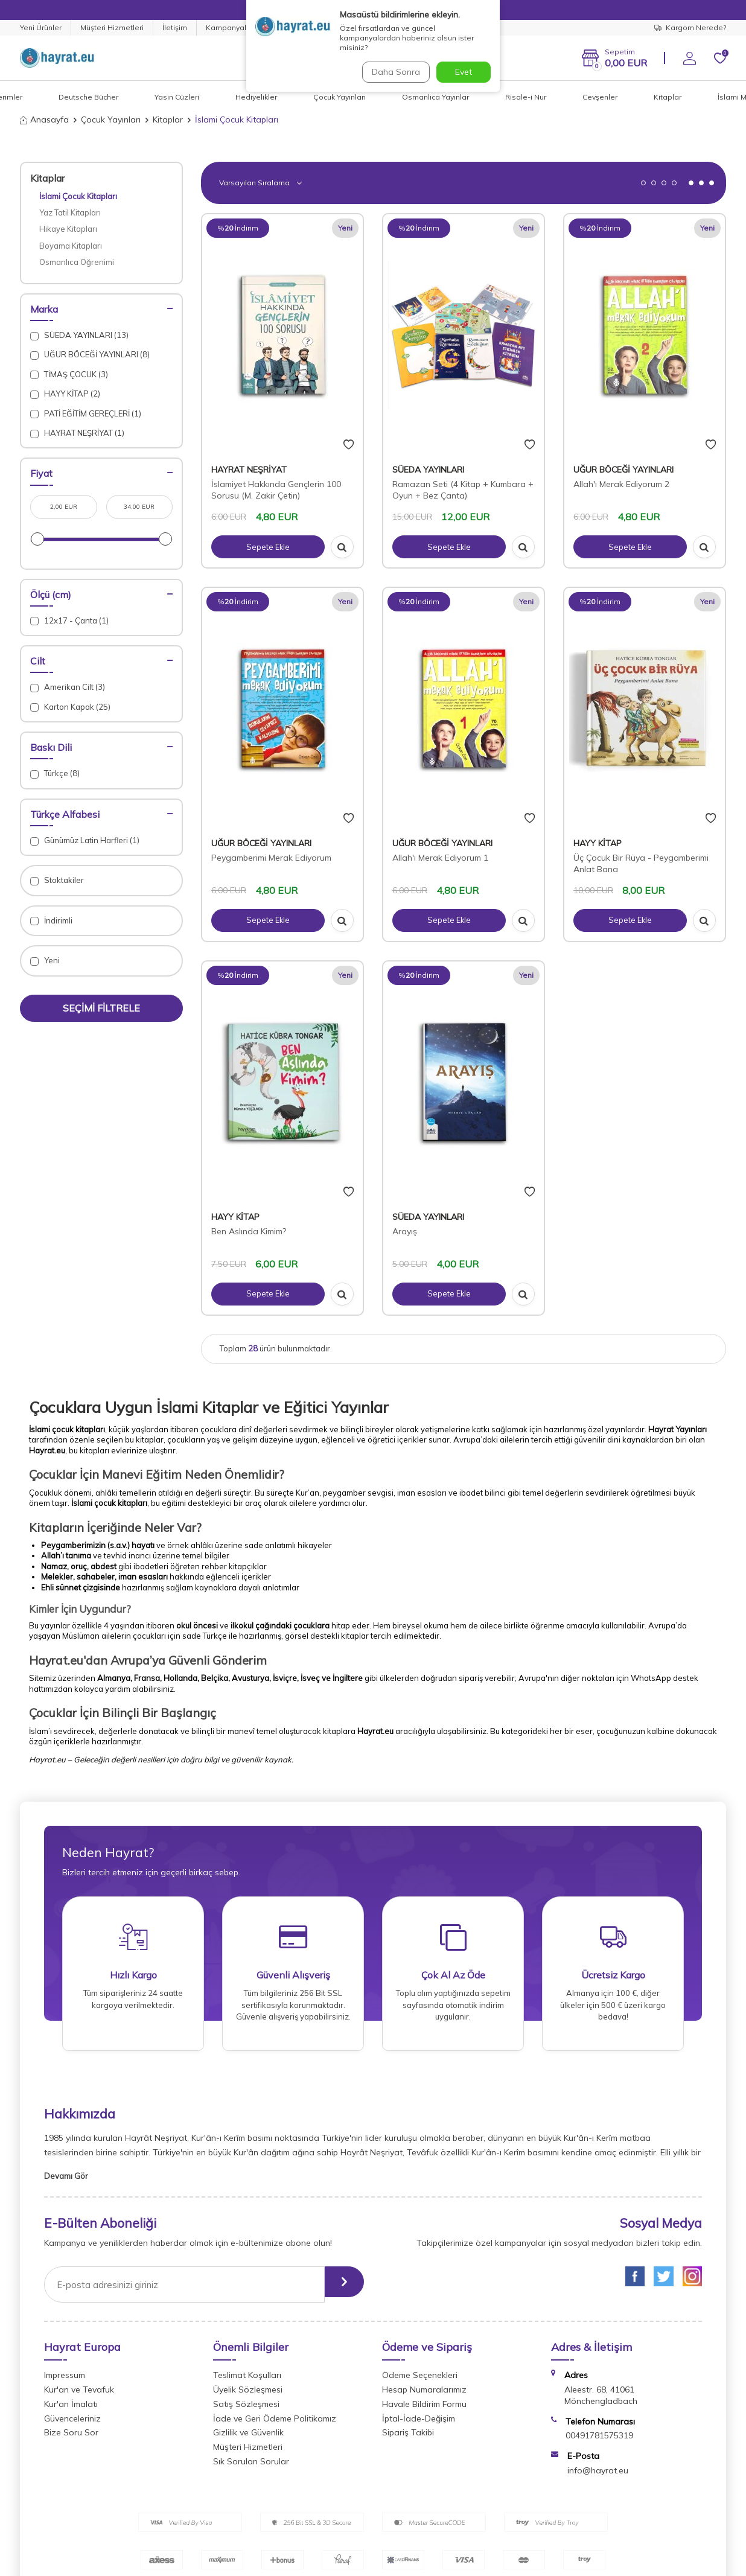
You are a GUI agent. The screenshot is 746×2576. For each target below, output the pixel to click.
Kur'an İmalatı (71, 2411)
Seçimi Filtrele (101, 1008)
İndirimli (51, 921)
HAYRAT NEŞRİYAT (249, 469)
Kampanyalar (229, 27)
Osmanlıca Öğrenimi (76, 262)
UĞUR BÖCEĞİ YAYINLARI (623, 469)
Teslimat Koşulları (247, 2383)
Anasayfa (44, 119)
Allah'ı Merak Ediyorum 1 (440, 857)
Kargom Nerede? (690, 27)
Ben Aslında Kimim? (248, 1231)
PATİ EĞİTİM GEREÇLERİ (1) (85, 414)
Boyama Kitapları (70, 245)
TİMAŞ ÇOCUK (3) (69, 374)
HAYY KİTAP (597, 843)
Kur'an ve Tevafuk (79, 2397)
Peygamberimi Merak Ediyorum (271, 857)
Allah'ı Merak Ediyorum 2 (621, 484)
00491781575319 (599, 2443)
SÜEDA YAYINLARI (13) (79, 335)
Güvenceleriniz (72, 2426)
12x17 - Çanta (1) (69, 621)
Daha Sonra (393, 71)
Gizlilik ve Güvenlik (248, 2440)
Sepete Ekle (268, 546)
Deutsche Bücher (88, 96)
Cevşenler (599, 96)
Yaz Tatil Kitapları (70, 212)
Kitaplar (667, 96)
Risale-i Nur (525, 96)
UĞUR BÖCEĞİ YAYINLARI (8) (90, 354)
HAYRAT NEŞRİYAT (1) (77, 433)
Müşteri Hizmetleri (112, 27)
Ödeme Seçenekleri (419, 2383)
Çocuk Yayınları (339, 96)
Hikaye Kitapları (68, 229)
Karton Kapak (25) (70, 707)
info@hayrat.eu (597, 2478)
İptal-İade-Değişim (418, 2426)
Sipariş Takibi (408, 2440)
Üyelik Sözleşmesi (247, 2397)
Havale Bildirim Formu (424, 2411)
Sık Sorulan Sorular (251, 2469)
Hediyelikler (256, 96)
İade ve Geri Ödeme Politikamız (274, 2426)
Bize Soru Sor (71, 2440)
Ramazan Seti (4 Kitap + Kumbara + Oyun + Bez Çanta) (463, 490)
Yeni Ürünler (41, 27)
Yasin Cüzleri (177, 96)
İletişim (174, 27)
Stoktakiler (57, 880)
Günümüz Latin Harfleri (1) (84, 840)
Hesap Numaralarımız (424, 2397)
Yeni (45, 960)
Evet (463, 71)
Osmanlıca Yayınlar (435, 96)
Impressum (64, 2383)
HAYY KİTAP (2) (65, 394)
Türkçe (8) (55, 773)
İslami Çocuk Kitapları (78, 196)
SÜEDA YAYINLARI (428, 469)
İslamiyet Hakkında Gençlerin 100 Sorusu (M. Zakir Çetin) (276, 490)
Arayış (404, 1231)
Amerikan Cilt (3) (67, 687)
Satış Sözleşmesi (246, 2411)
